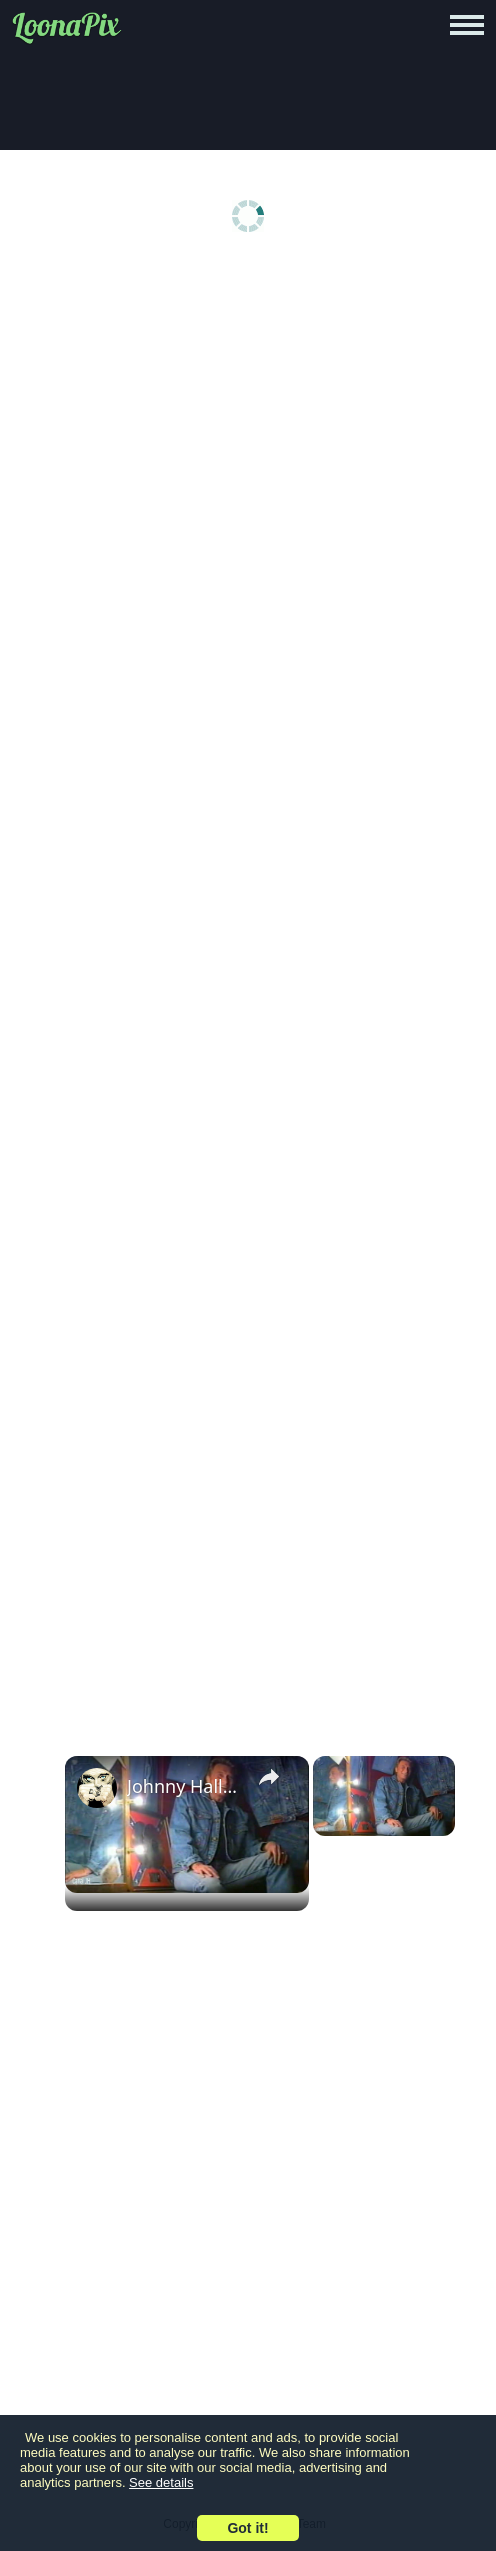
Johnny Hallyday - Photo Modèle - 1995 (184, 1786)
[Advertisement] (253, 422)
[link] (97, 1788)
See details (161, 2482)
